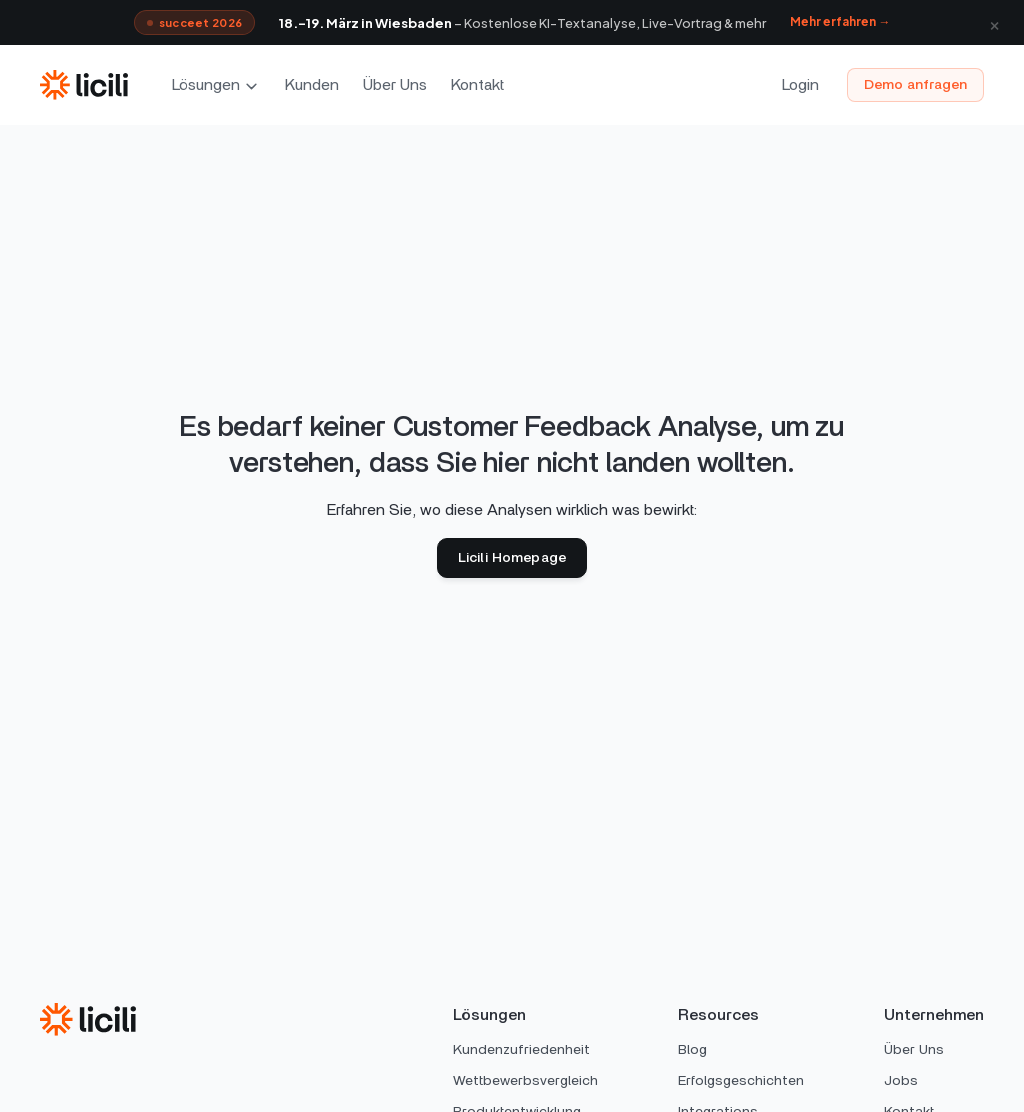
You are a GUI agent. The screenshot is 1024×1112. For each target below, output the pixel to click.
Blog (692, 1050)
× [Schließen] (994, 22)
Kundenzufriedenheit (521, 1050)
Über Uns (395, 85)
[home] (84, 85)
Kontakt (477, 85)
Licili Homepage (512, 558)
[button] (216, 85)
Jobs (901, 1081)
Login (800, 85)
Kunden (312, 85)
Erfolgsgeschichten (741, 1081)
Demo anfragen (915, 85)
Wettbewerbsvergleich (525, 1081)
